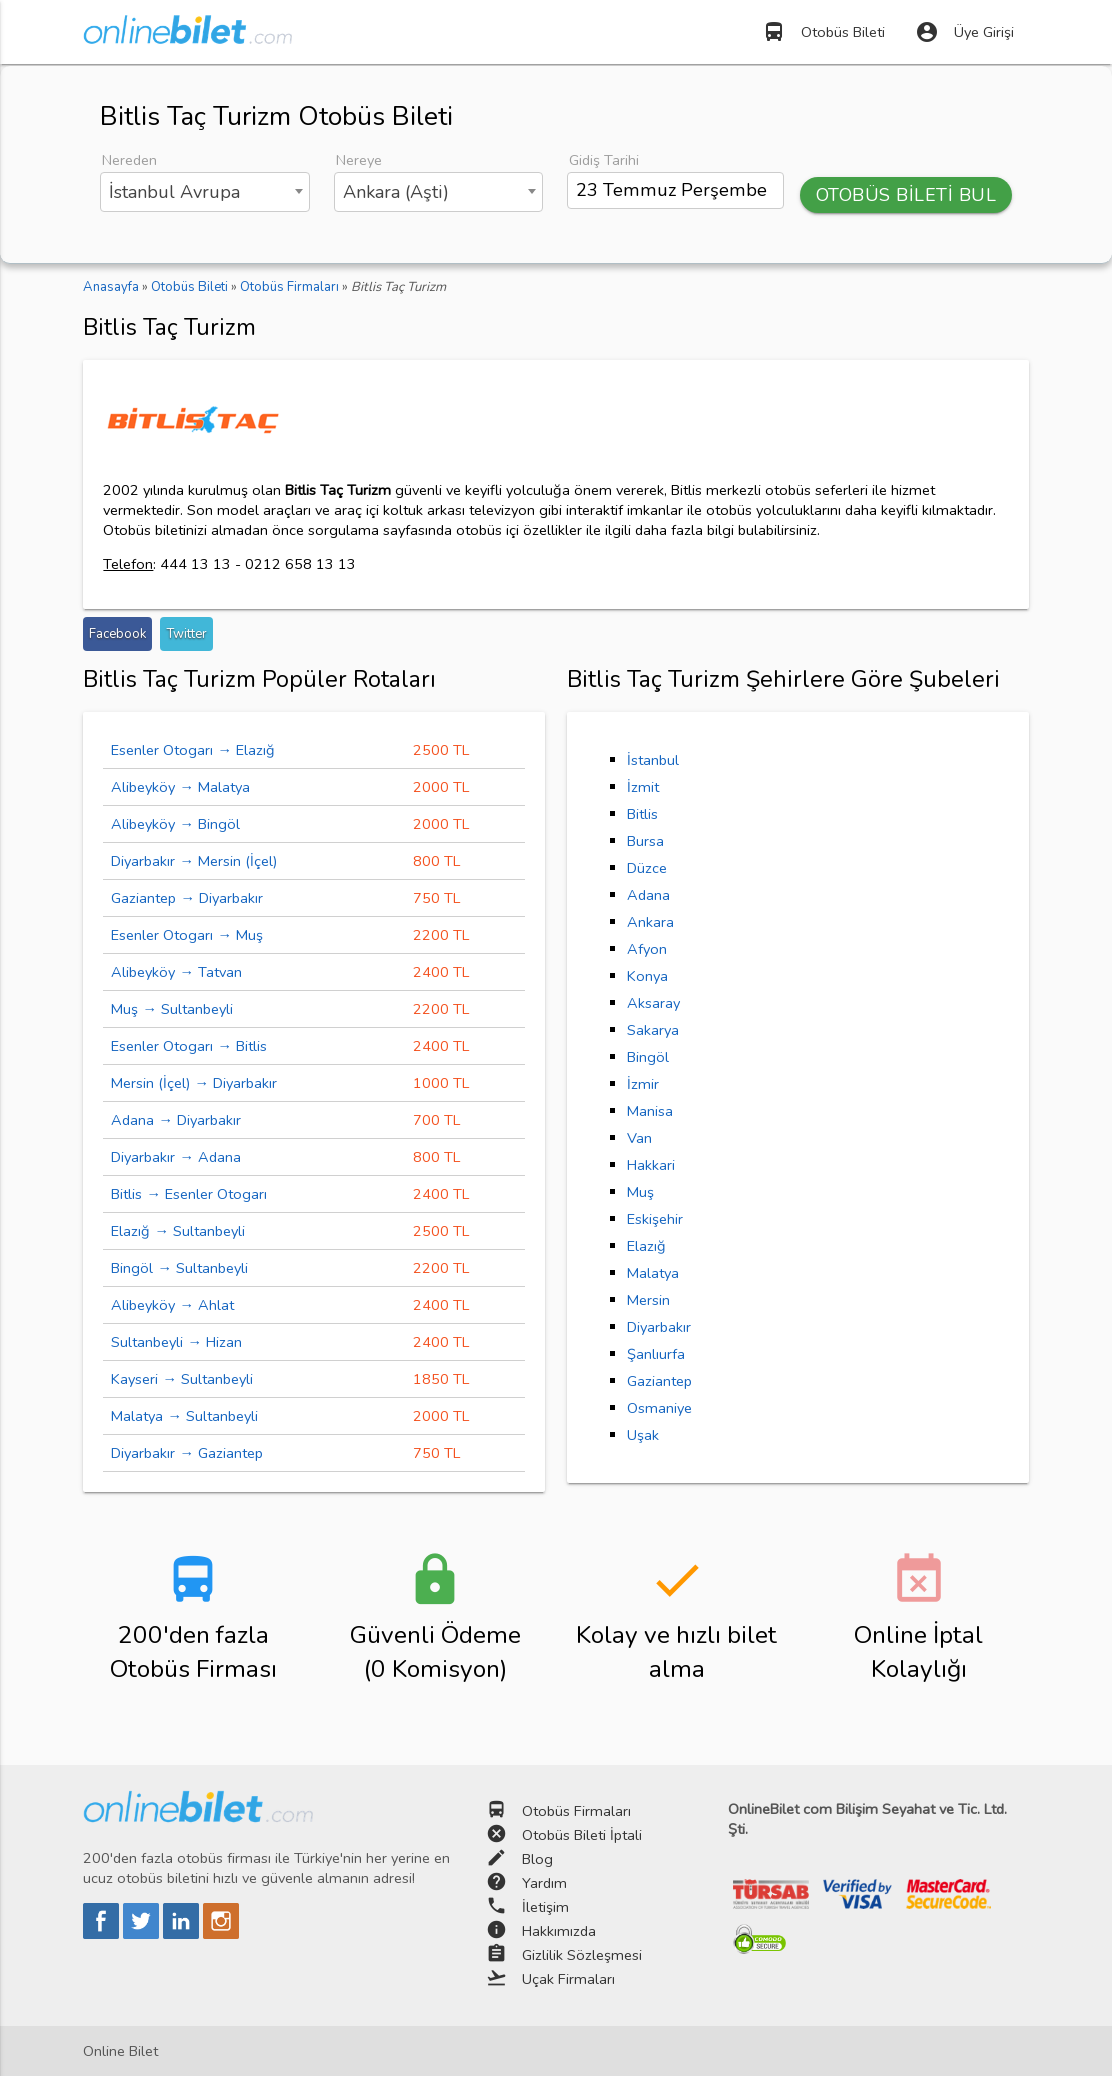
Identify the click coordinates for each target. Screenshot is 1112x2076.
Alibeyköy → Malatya (180, 787)
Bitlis (642, 814)
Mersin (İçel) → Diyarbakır (194, 1083)
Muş (640, 1192)
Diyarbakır (659, 1327)
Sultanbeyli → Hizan (176, 1342)
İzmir (643, 1084)
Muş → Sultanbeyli (172, 1009)
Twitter (186, 634)
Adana (648, 895)
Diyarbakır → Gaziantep (187, 1453)
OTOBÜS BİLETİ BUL (906, 195)
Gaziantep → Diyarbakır (187, 898)
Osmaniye (659, 1408)
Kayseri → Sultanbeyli (182, 1379)
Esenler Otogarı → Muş (187, 935)
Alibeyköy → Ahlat (172, 1305)
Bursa (645, 841)
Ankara (650, 922)
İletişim (545, 1907)
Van (639, 1138)
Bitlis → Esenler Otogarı (189, 1194)
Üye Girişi (964, 32)
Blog (537, 1859)
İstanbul (653, 760)
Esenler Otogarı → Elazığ (193, 750)
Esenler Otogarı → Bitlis (189, 1046)
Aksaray (653, 1003)
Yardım (544, 1883)
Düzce (647, 868)
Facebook (117, 634)
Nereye (359, 160)
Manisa (650, 1111)
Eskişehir (655, 1219)
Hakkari (651, 1165)
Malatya (653, 1273)
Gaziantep (659, 1381)
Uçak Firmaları (568, 1979)
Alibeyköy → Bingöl (175, 824)
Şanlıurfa (656, 1354)
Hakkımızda (559, 1931)
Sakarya (653, 1030)
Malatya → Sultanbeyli (184, 1416)
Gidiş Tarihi (604, 160)
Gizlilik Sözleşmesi (582, 1955)
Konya (647, 976)
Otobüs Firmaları (576, 1811)
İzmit (643, 787)
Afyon (647, 949)
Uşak (643, 1435)
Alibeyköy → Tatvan (176, 972)
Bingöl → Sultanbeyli (179, 1268)
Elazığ (646, 1246)
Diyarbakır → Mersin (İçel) (194, 861)
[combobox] (204, 192)
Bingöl (648, 1057)
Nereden (129, 160)
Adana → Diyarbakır (176, 1120)
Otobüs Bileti (823, 32)
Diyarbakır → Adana (176, 1157)
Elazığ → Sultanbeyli (178, 1231)
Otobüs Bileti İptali (582, 1835)
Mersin (648, 1300)
